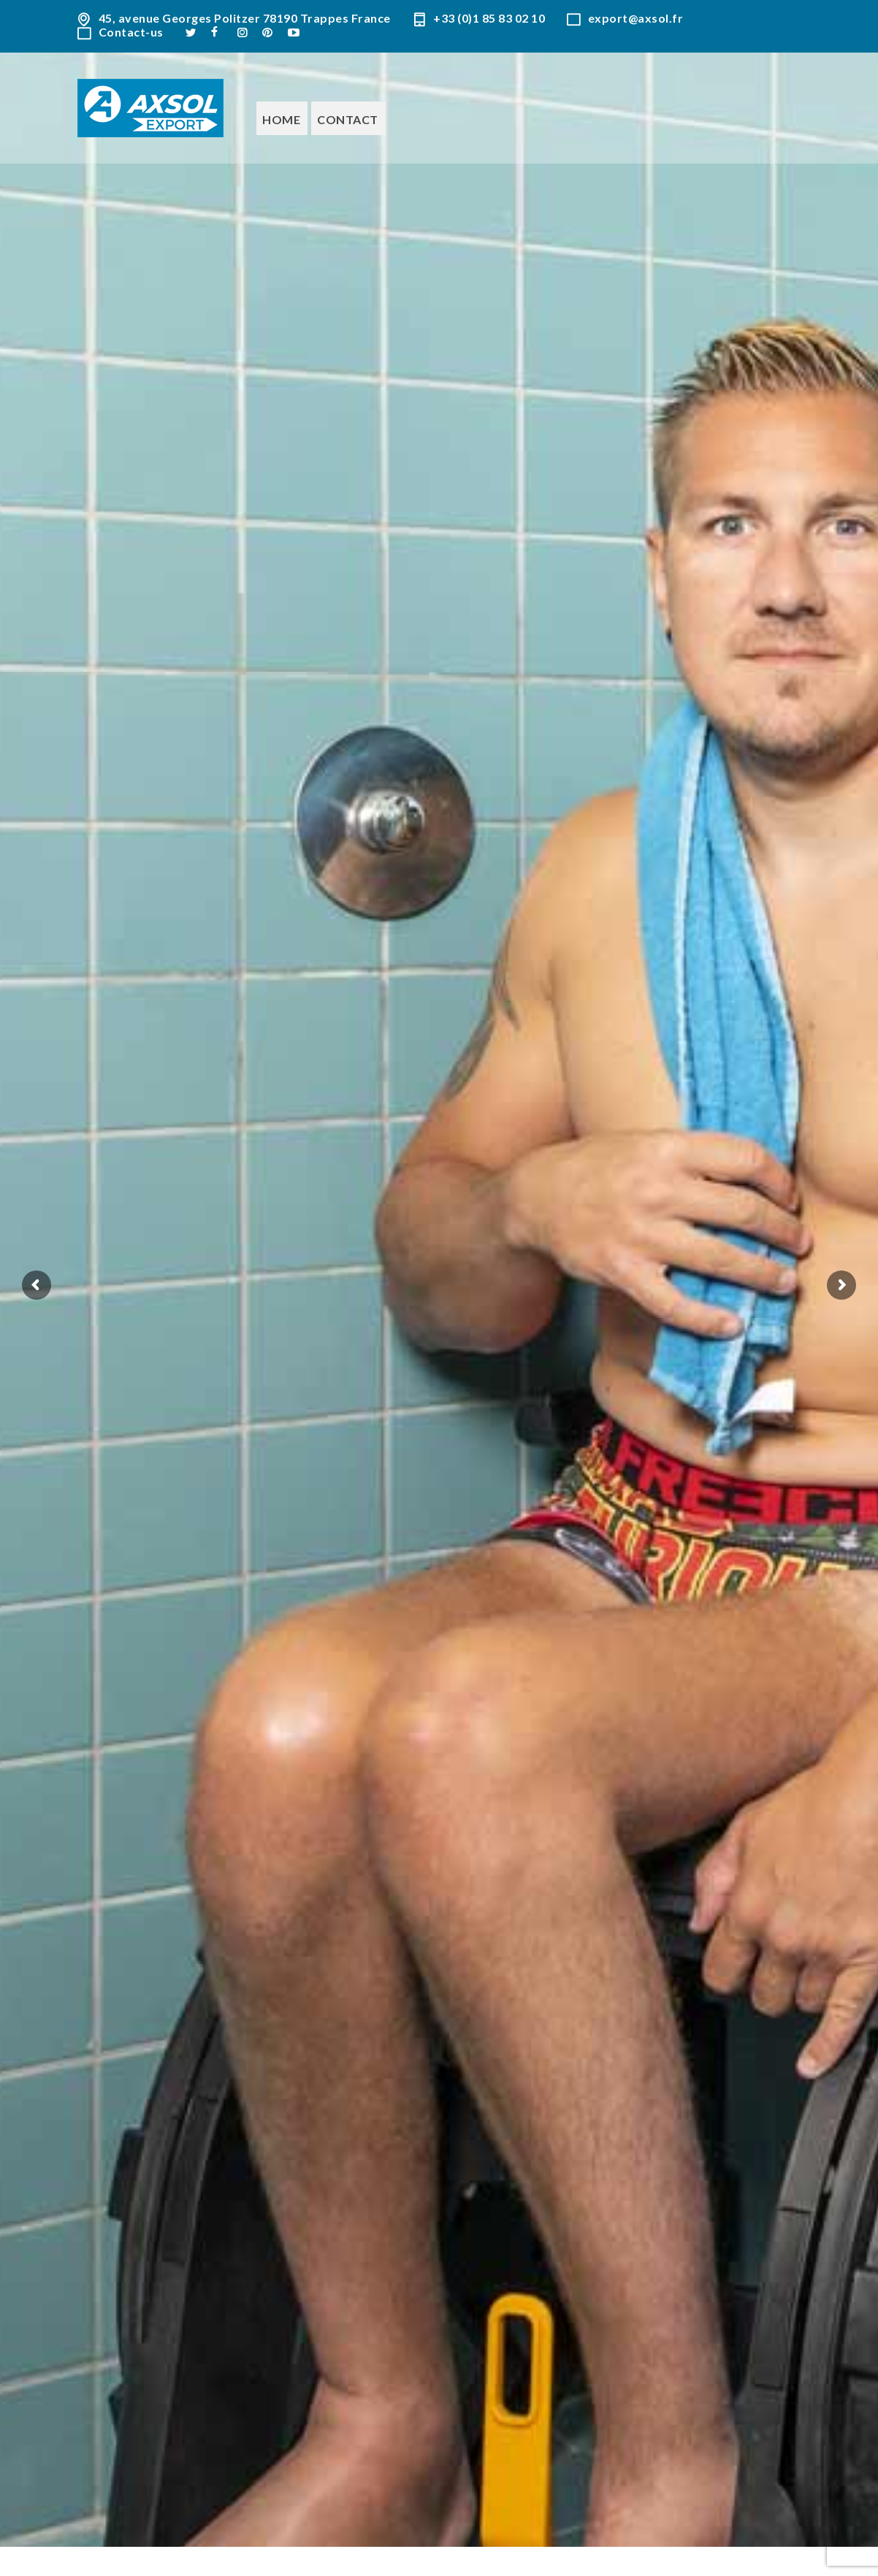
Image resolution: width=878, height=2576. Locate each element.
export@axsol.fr (636, 18)
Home (281, 119)
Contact (347, 119)
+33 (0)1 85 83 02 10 (489, 18)
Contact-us (131, 32)
